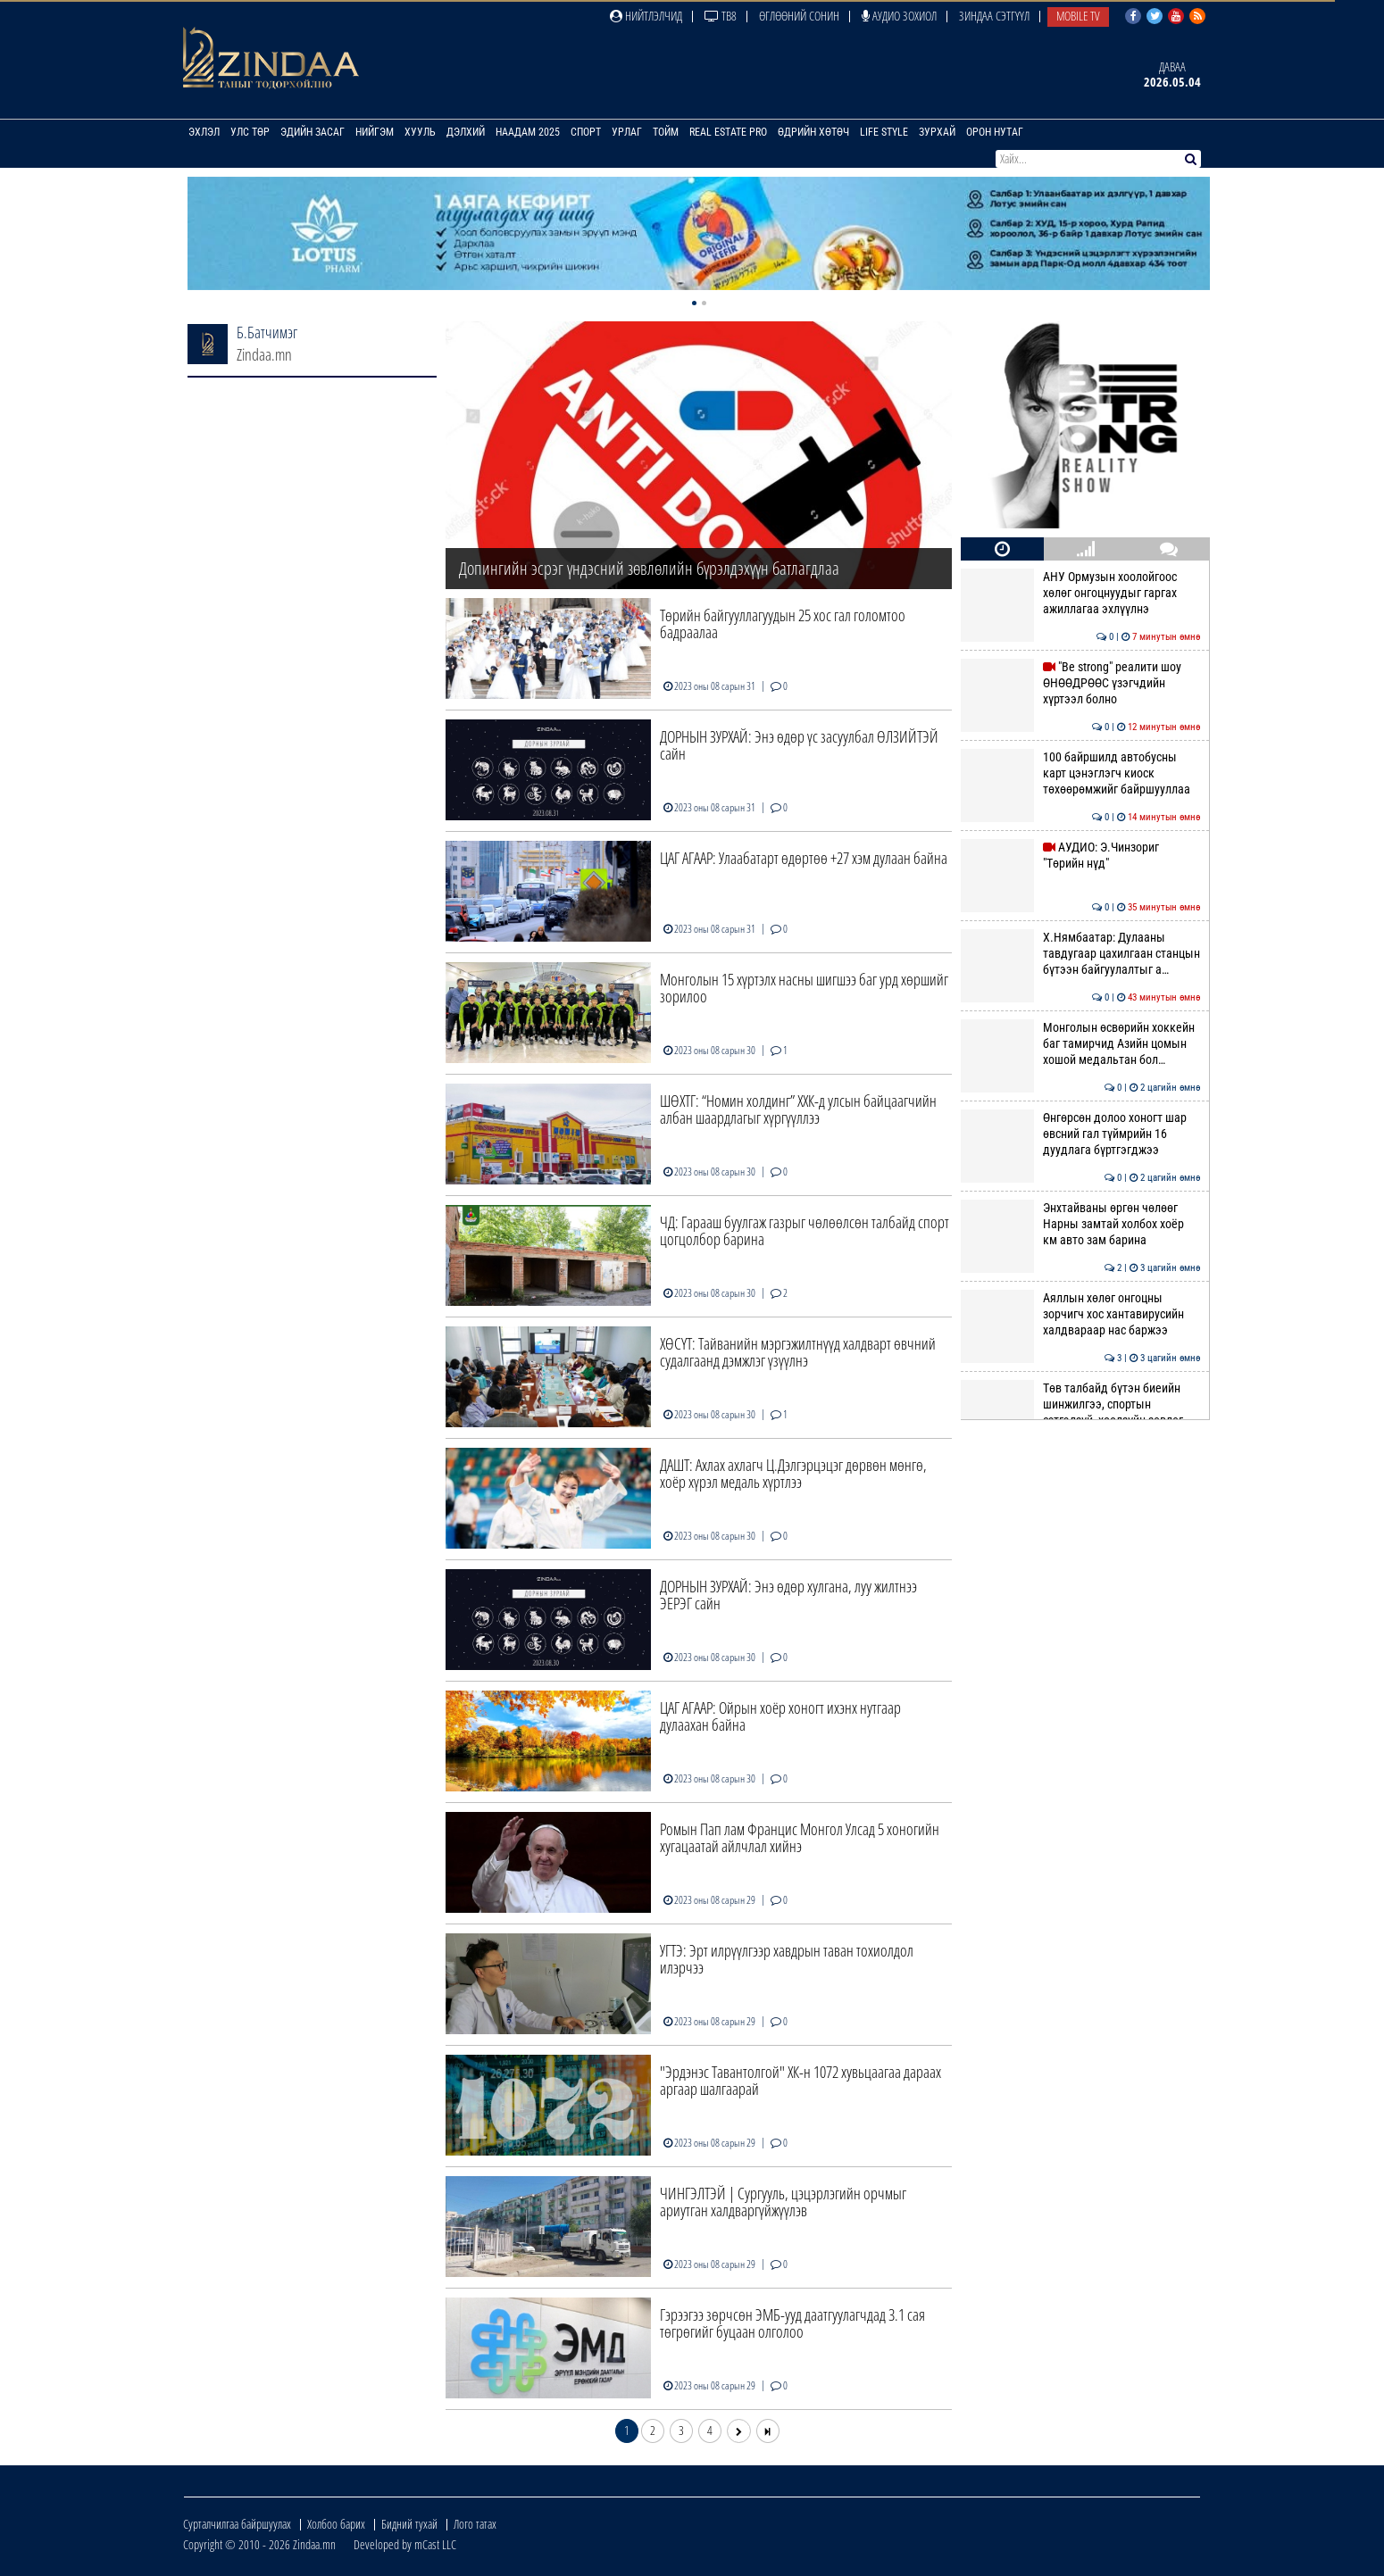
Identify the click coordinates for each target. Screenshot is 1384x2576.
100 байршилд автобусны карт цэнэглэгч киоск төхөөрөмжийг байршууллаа (1080, 773)
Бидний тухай (409, 2523)
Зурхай (937, 132)
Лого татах (475, 2523)
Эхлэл (204, 132)
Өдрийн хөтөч (813, 132)
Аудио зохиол (899, 15)
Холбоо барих (336, 2523)
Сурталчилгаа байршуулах (237, 2523)
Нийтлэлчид (646, 15)
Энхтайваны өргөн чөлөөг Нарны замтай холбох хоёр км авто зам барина (1080, 1224)
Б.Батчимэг (267, 332)
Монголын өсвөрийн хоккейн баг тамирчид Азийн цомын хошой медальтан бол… (1080, 1043)
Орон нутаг (994, 132)
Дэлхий (465, 132)
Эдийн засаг (312, 132)
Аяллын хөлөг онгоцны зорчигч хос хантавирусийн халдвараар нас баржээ (1080, 1314)
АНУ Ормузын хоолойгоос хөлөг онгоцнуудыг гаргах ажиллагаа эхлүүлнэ (1080, 593)
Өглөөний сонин (799, 15)
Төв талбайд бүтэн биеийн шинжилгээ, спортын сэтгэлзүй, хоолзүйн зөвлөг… (1080, 1404)
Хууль (420, 132)
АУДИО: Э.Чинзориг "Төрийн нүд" (1080, 855)
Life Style (884, 132)
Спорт (586, 132)
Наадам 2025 (528, 132)
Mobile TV (1078, 15)
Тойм (666, 132)
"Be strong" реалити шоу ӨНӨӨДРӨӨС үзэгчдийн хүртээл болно (1080, 683)
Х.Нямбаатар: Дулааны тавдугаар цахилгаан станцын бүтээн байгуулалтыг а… (1080, 953)
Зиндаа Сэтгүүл (994, 15)
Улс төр (250, 132)
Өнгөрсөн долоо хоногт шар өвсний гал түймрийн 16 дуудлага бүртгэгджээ (1080, 1134)
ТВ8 (721, 15)
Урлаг (627, 132)
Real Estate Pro (728, 132)
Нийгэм (374, 132)
